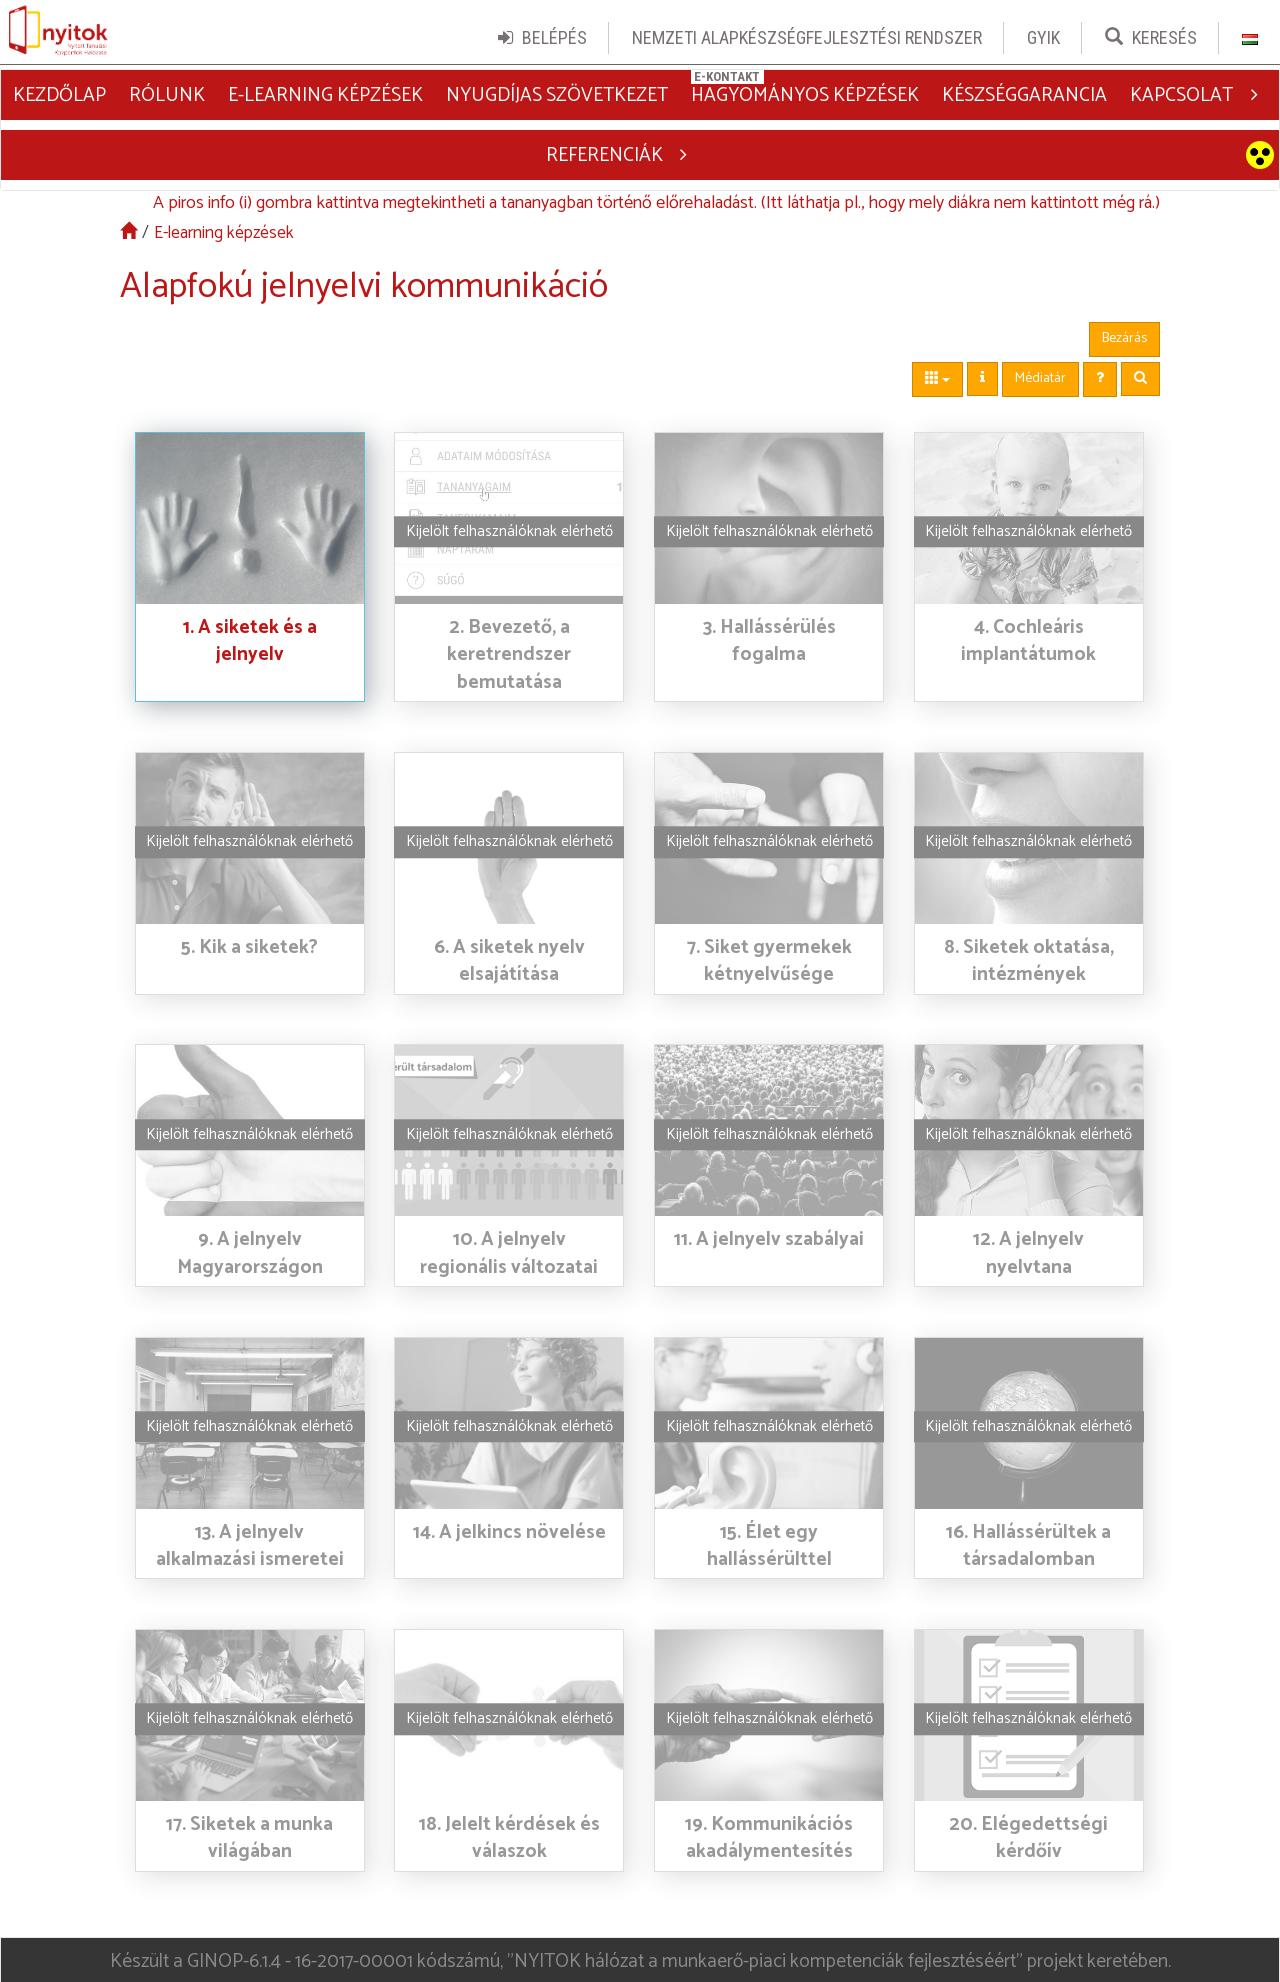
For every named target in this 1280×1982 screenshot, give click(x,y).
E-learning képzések (224, 229)
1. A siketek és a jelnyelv (250, 636)
